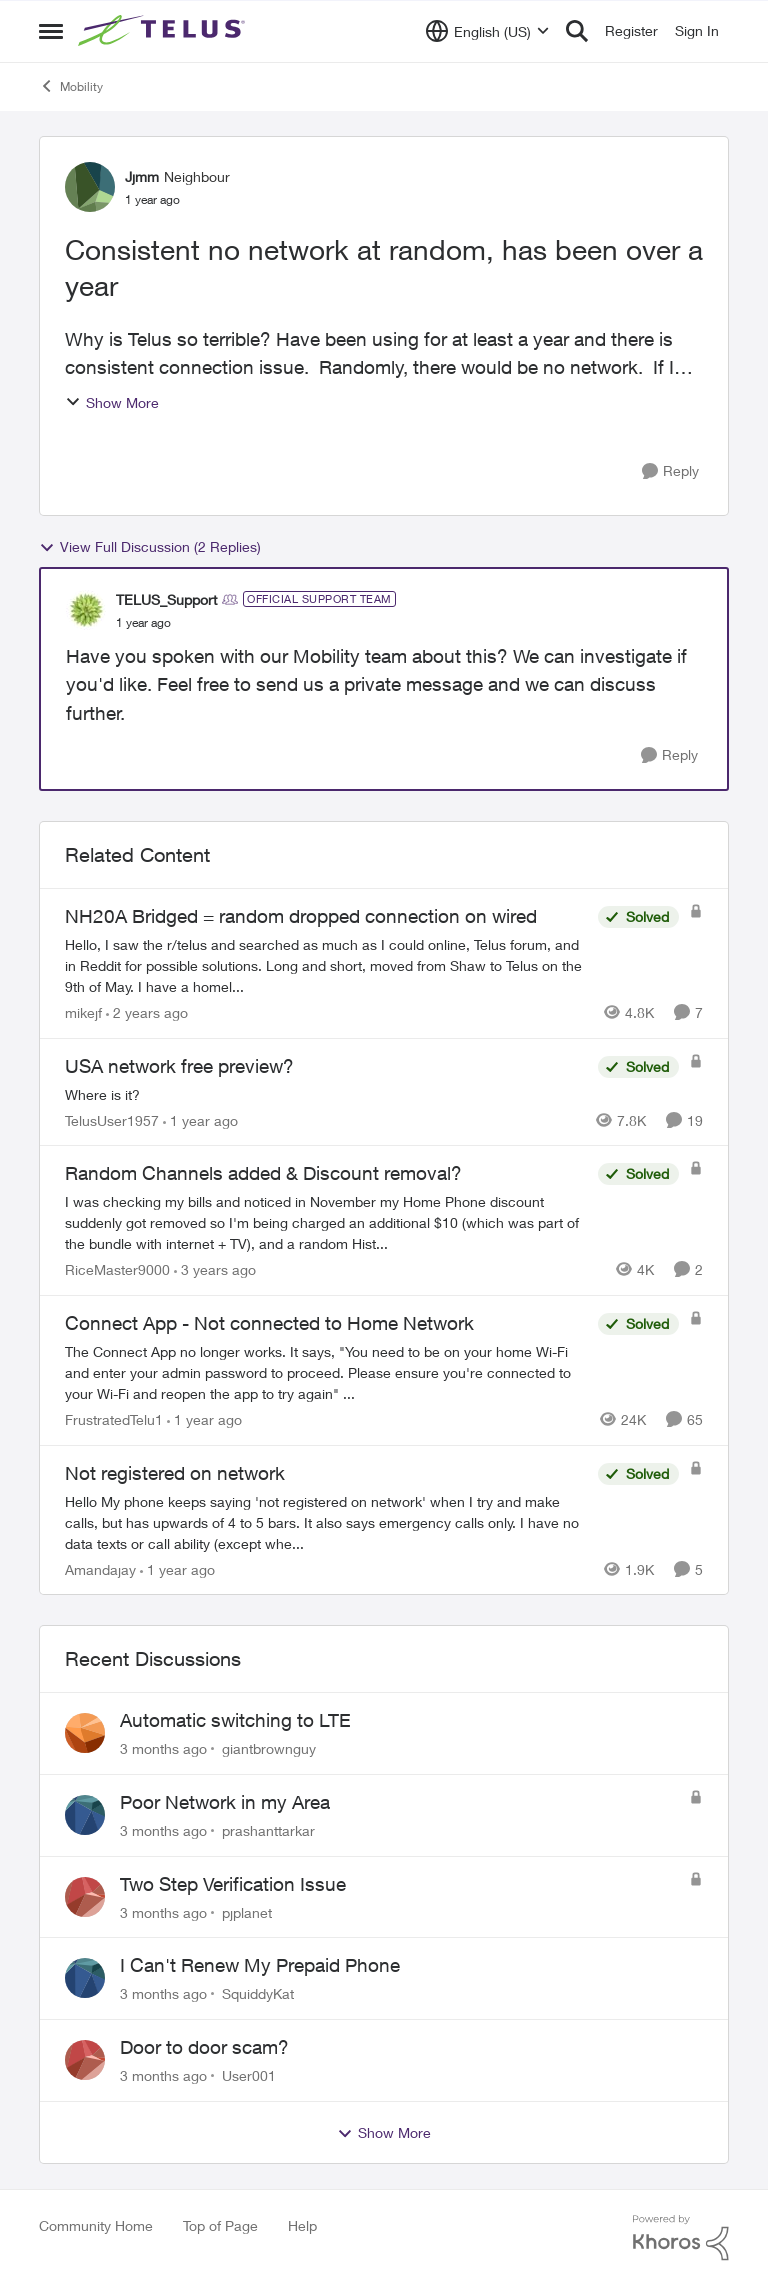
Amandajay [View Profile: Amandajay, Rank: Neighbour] (100, 1568)
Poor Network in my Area (225, 1802)
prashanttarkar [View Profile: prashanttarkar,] (268, 1830)
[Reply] (670, 471)
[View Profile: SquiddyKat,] (85, 1978)
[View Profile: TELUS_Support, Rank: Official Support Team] (86, 610)
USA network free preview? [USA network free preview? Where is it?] (179, 1066)
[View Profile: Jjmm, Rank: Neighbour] (90, 187)
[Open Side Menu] (51, 31)
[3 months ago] (163, 1748)
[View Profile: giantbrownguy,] (85, 1733)
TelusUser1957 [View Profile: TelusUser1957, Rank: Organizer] (112, 1119)
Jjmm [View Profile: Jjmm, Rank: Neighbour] (142, 176)
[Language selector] (487, 31)
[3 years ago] (215, 1269)
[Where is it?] (326, 1093)
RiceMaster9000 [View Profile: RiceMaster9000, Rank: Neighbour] (117, 1269)
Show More (112, 402)
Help (302, 2225)
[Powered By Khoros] (681, 2238)
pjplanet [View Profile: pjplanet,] (247, 1911)
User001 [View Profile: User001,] (249, 2075)
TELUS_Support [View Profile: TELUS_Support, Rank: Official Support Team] (166, 599)
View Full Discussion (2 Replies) (150, 547)
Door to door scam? (204, 2047)
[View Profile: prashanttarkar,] (85, 1815)
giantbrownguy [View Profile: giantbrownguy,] (269, 1748)
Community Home (96, 2225)
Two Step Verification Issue (233, 1884)
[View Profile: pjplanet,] (85, 1897)
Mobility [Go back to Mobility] (71, 86)
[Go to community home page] (164, 31)
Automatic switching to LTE (235, 1720)
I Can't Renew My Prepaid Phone (260, 1965)
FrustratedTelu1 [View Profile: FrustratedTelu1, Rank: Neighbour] (114, 1419)
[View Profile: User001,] (85, 2060)
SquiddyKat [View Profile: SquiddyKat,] (258, 1993)
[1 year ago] (200, 1119)
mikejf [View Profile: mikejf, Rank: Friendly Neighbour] (83, 1012)
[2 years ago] (147, 1012)
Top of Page (220, 2225)
